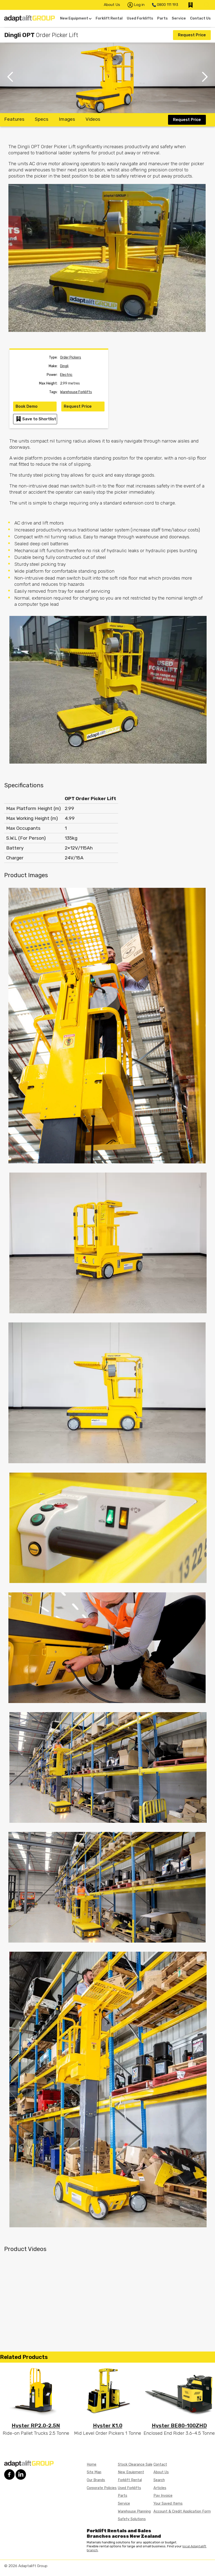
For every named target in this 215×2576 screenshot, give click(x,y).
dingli (64, 366)
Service (179, 18)
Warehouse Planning (134, 2511)
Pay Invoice (162, 2496)
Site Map (94, 2472)
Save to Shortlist (36, 419)
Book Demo (27, 406)
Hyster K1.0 (107, 2425)
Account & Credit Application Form (182, 2511)
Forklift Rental (109, 18)
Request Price (192, 35)
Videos (93, 119)
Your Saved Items (168, 2503)
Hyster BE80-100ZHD (179, 2425)
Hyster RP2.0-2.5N (36, 2425)
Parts (162, 18)
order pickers (70, 357)
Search (159, 2480)
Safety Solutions (132, 2519)
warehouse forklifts (76, 392)
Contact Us (200, 18)
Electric (66, 375)
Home (91, 2464)
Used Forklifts (140, 18)
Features (14, 119)
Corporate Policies (102, 2488)
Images (67, 119)
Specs (41, 119)
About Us (112, 4)
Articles (159, 2488)
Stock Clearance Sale (135, 2464)
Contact (160, 2464)
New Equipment (76, 18)
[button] (204, 77)
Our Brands (96, 2480)
